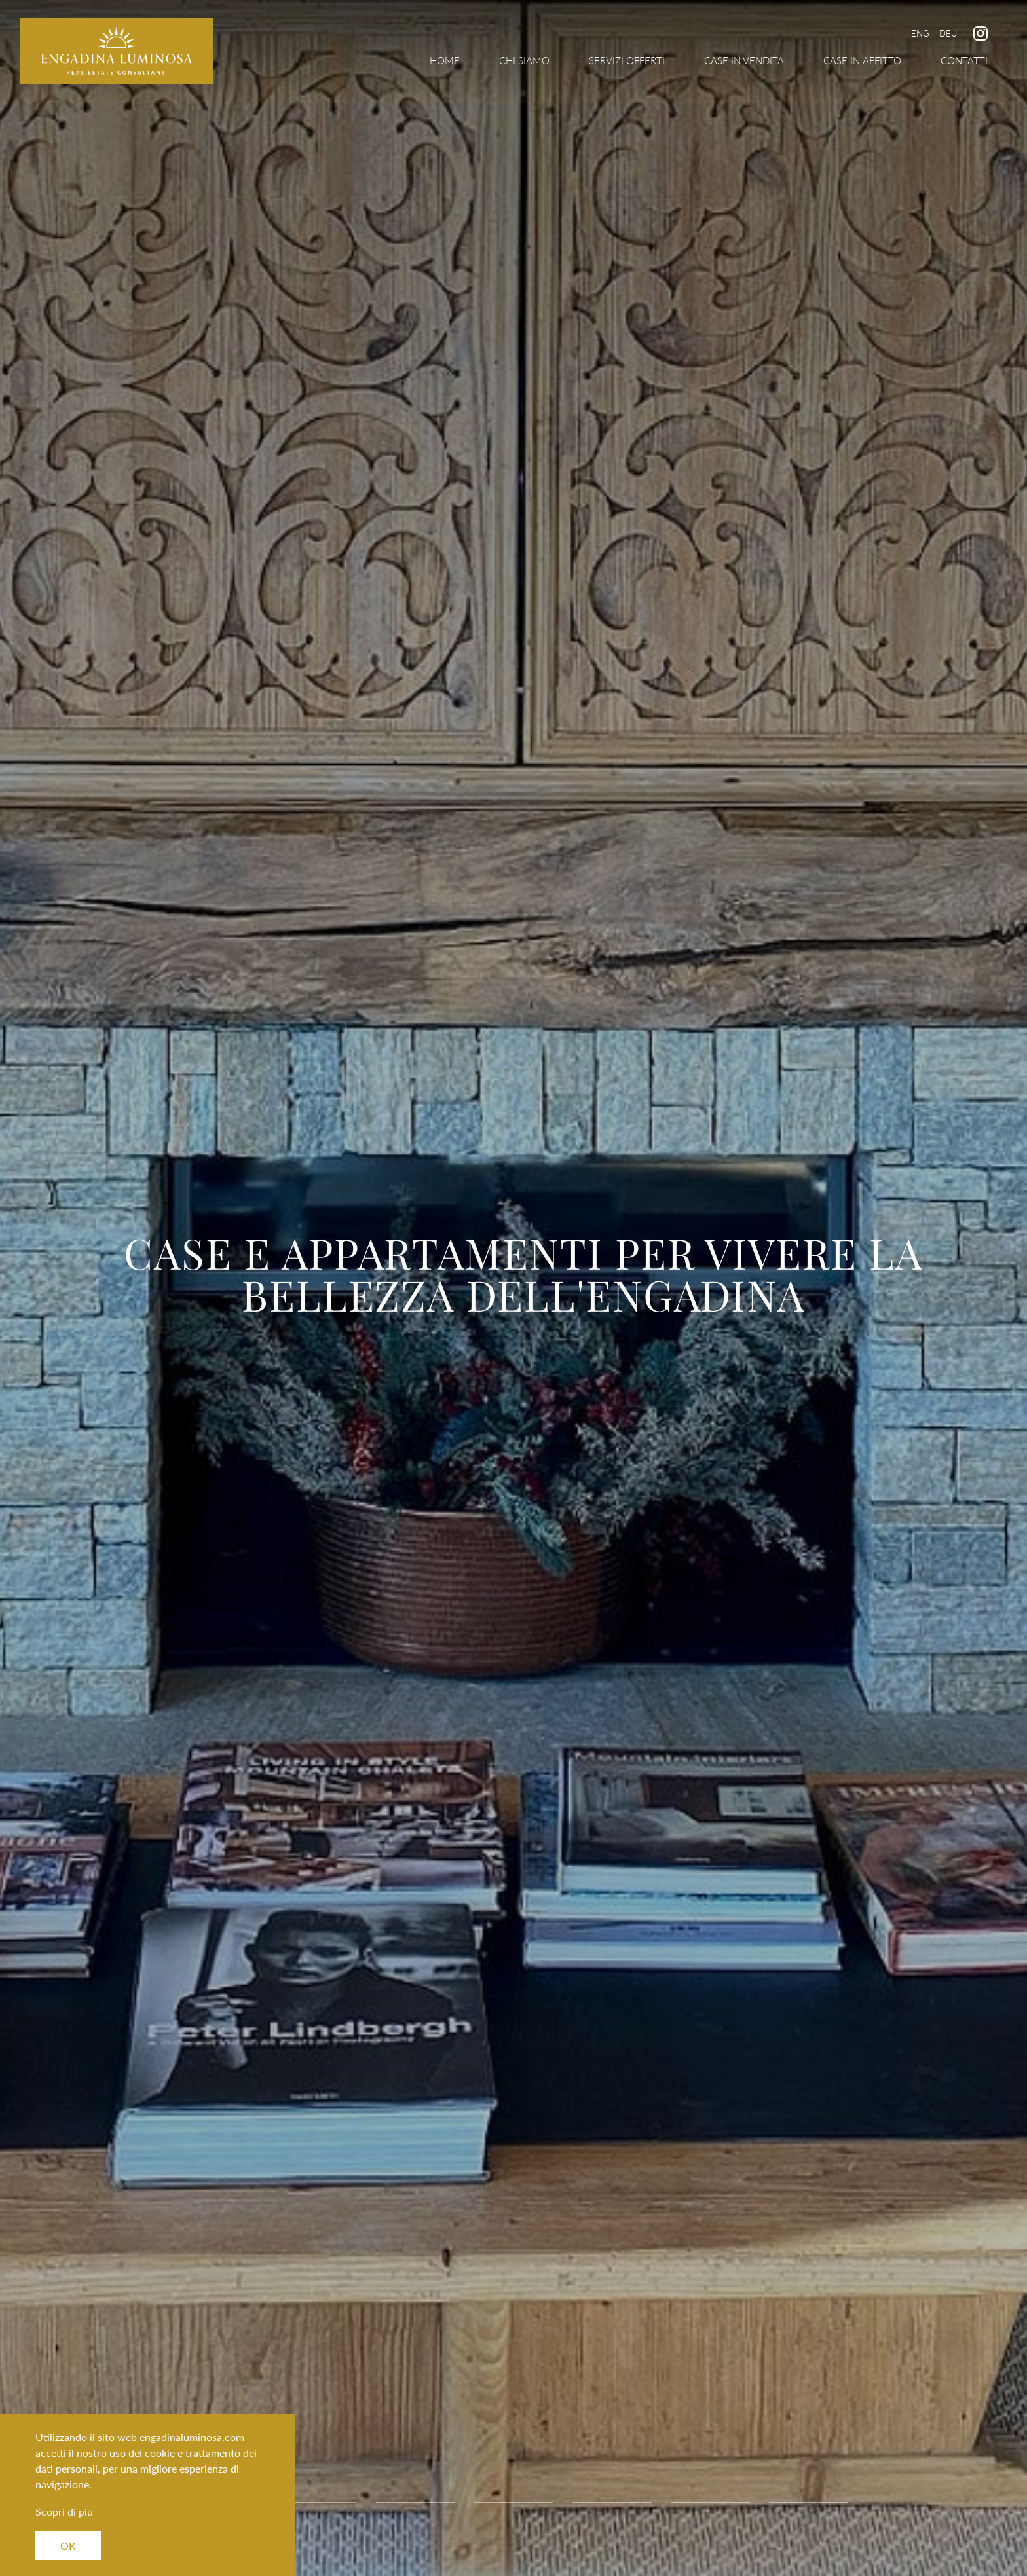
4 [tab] (513, 2502)
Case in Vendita (744, 60)
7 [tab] (808, 2502)
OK (68, 2545)
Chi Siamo (524, 60)
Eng (920, 33)
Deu (948, 33)
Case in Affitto (862, 60)
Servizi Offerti (627, 60)
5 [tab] (611, 2502)
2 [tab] (317, 2502)
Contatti (964, 60)
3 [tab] (415, 2502)
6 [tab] (710, 2502)
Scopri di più (64, 2511)
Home (445, 60)
